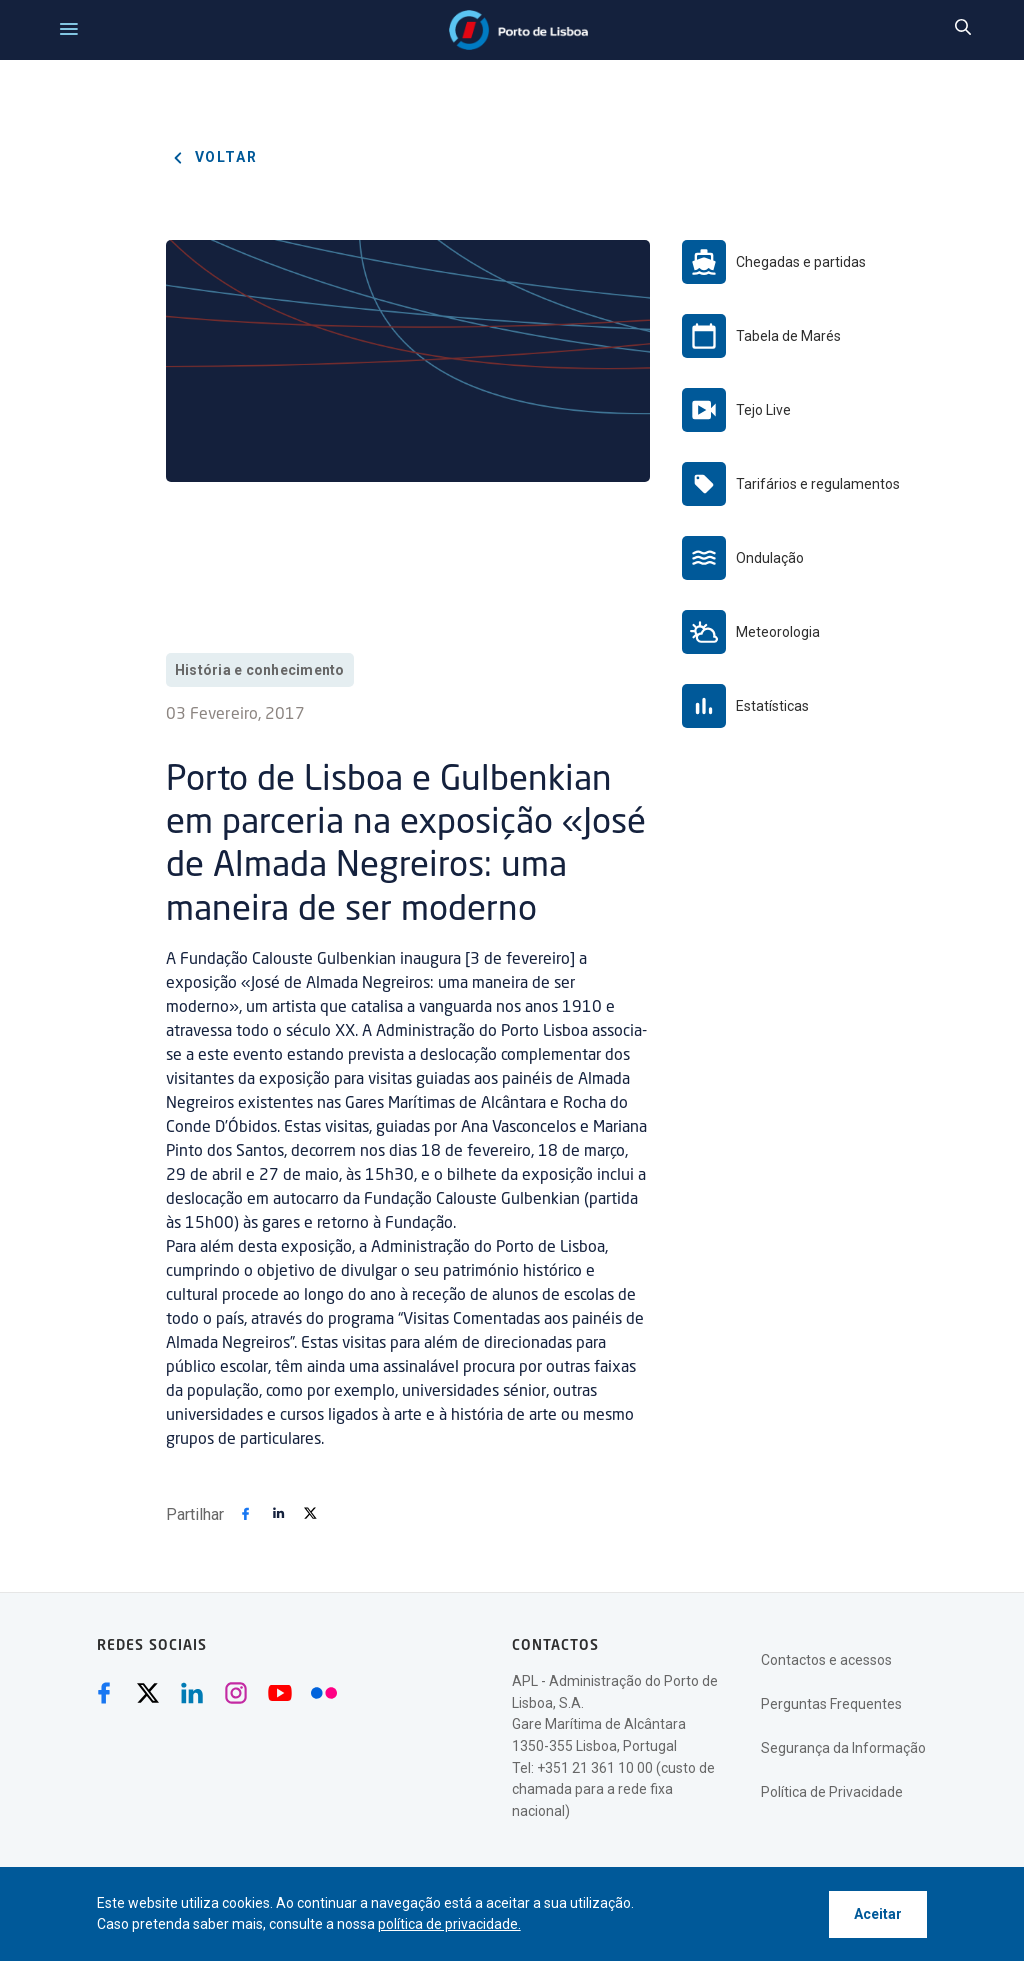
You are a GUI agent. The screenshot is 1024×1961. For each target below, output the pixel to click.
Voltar (212, 158)
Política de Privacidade (832, 1792)
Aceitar (878, 1914)
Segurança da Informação (843, 1748)
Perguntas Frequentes (831, 1704)
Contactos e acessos (826, 1660)
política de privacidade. (449, 1924)
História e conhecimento (260, 670)
